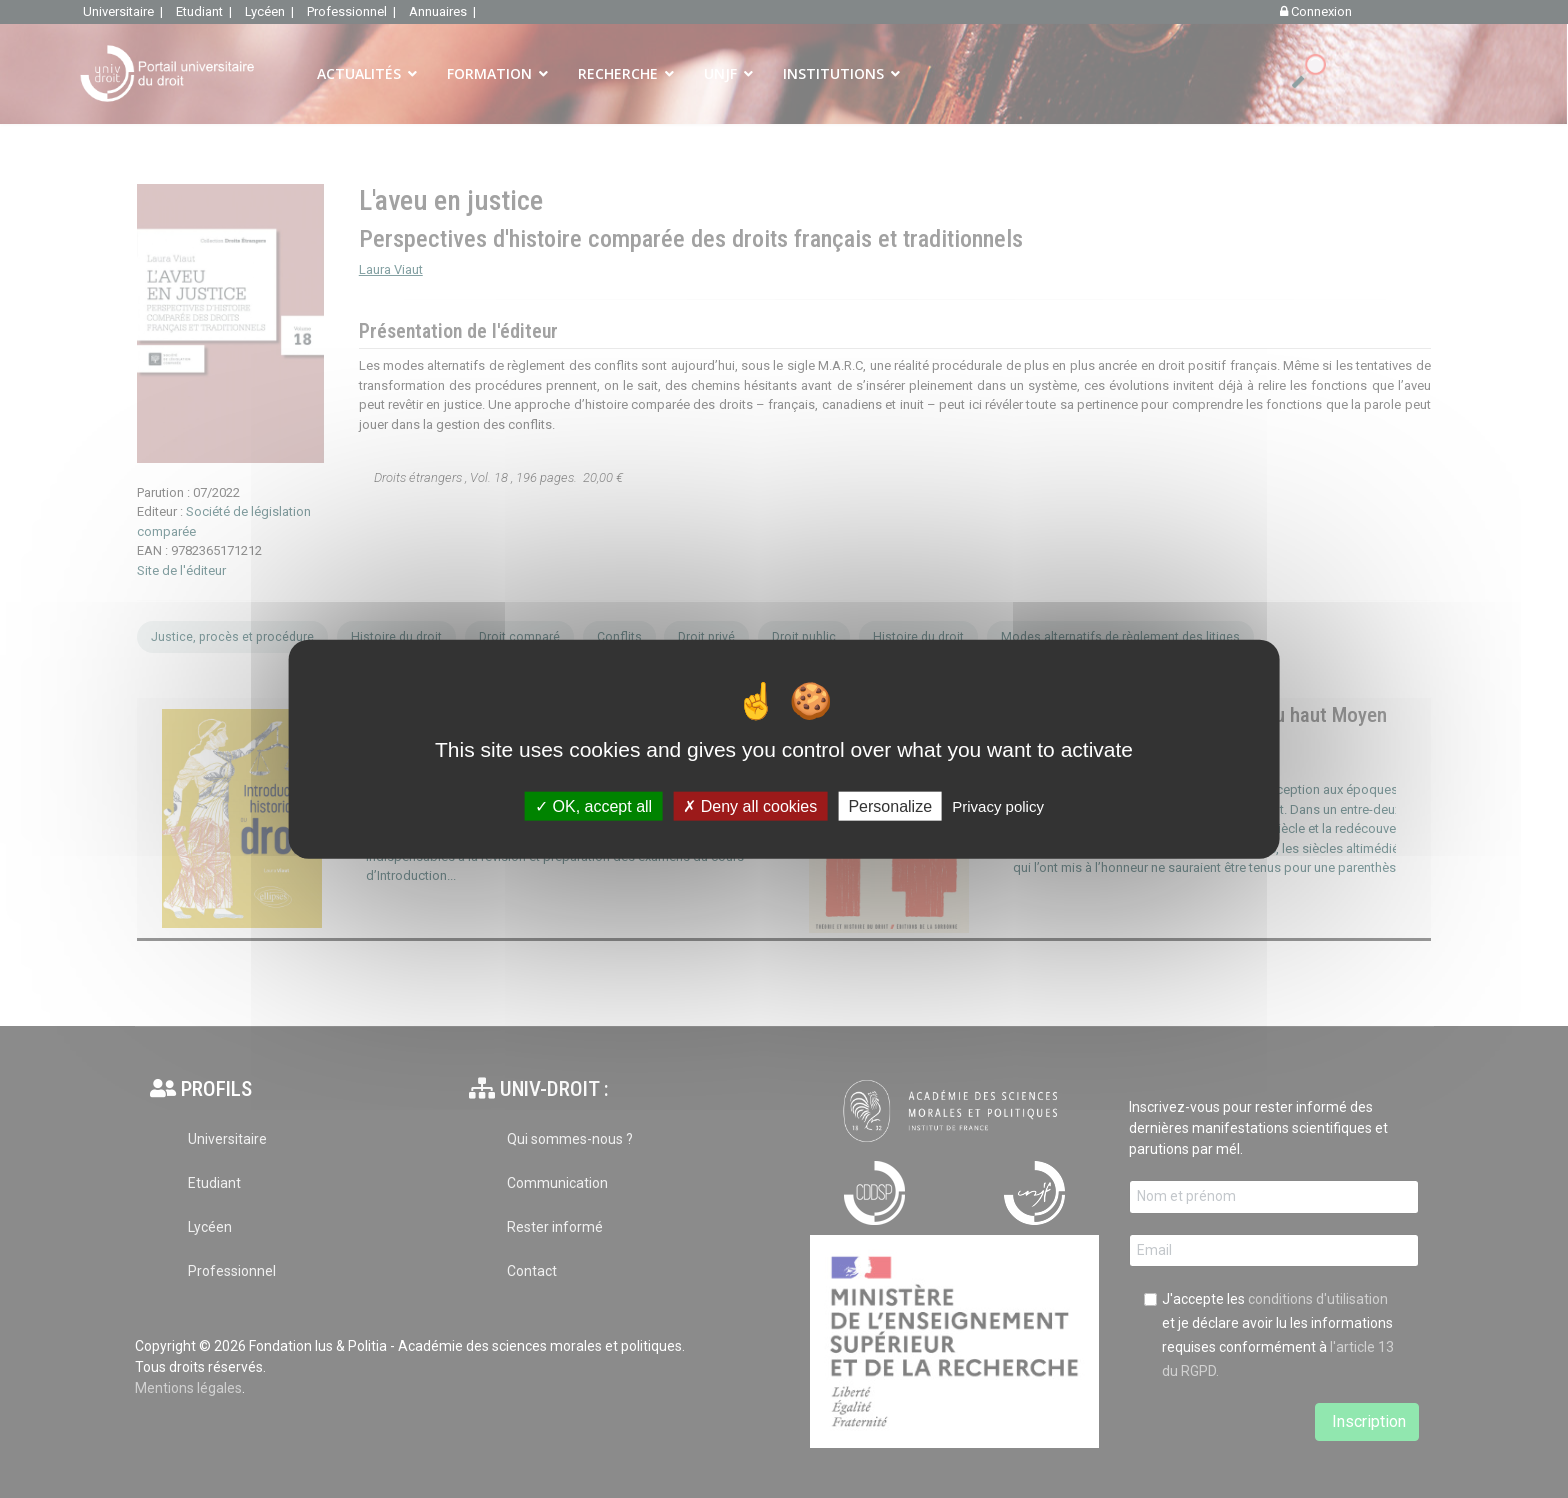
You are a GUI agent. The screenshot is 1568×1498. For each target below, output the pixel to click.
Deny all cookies (750, 805)
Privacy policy (998, 805)
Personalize (890, 805)
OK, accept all (593, 805)
